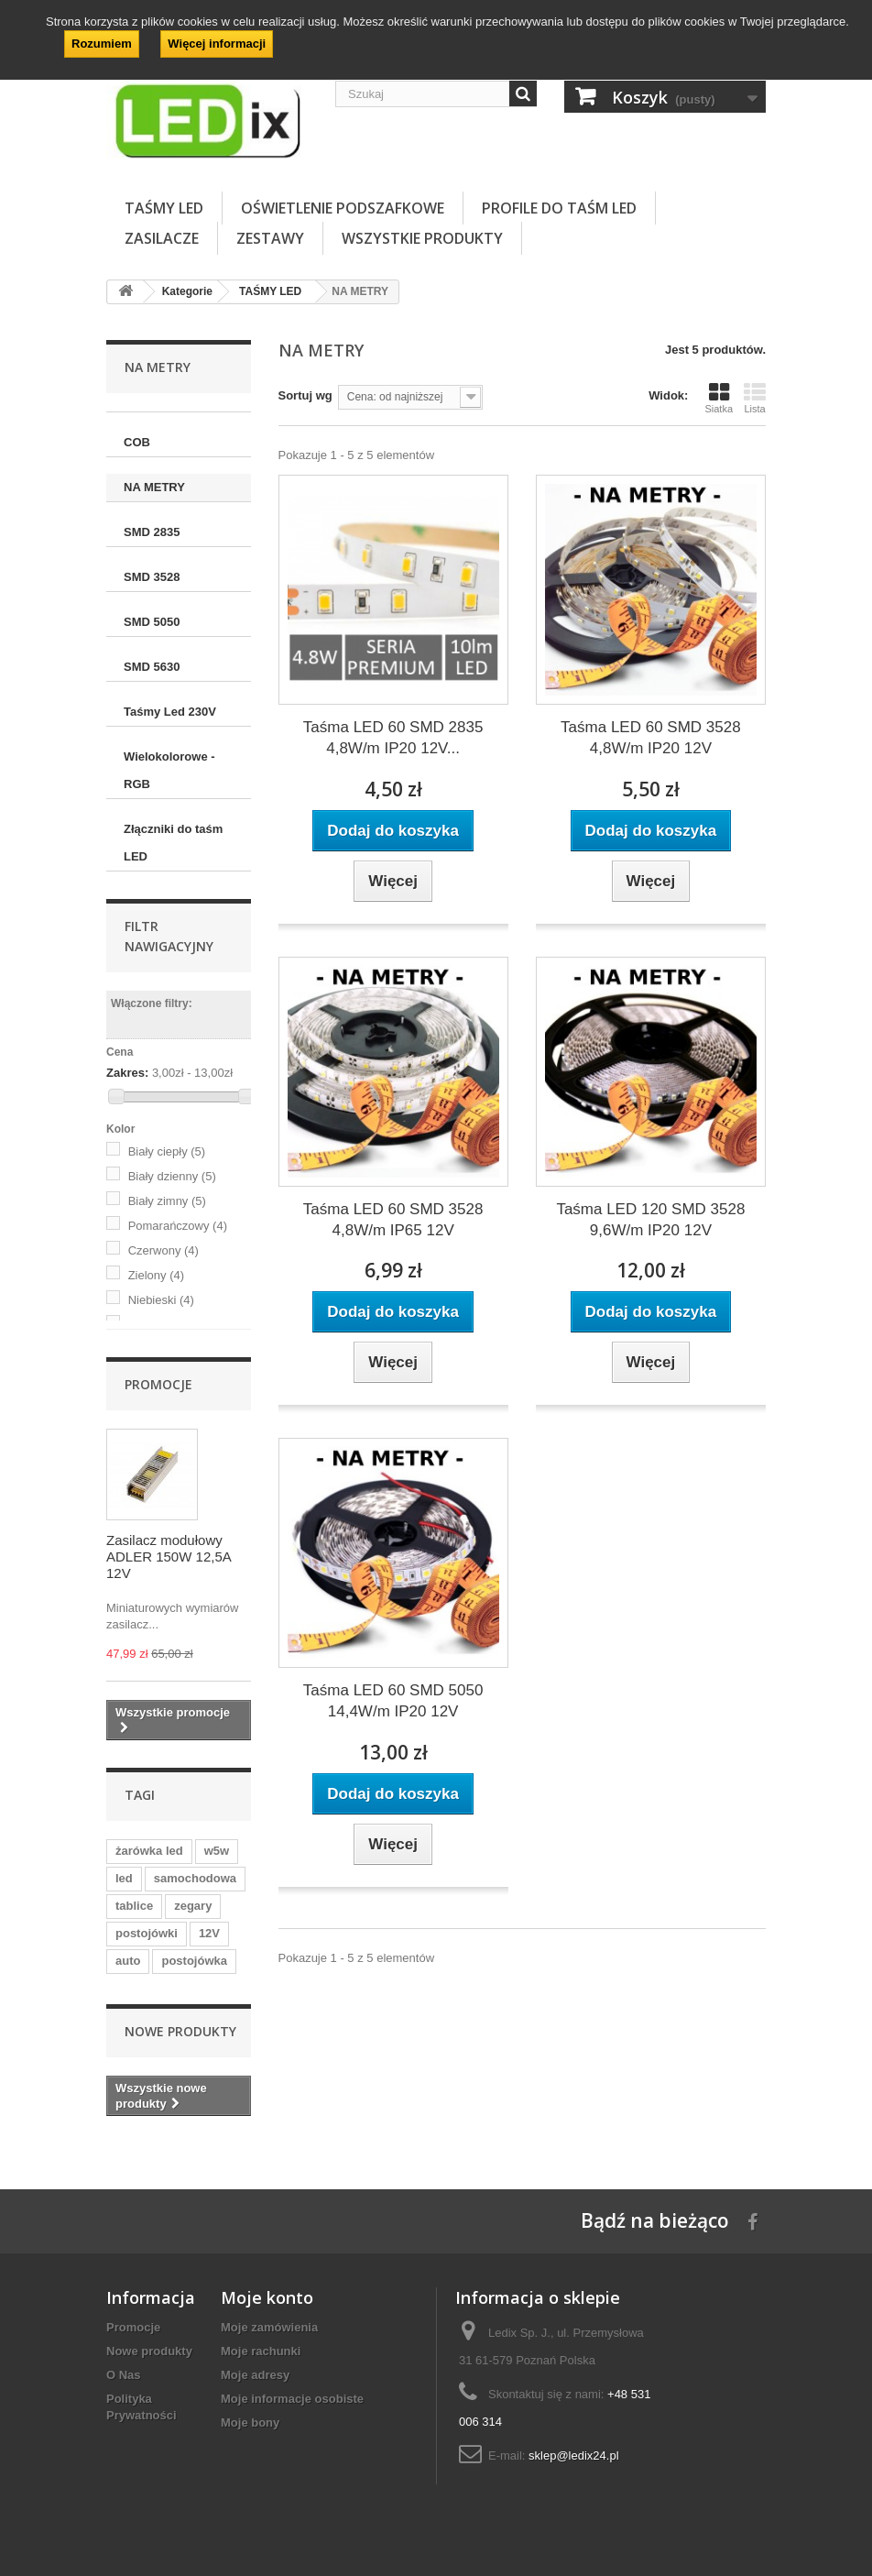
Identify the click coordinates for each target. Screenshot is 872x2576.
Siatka (718, 397)
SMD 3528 (152, 577)
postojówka (194, 1961)
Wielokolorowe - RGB (169, 770)
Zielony (156, 1275)
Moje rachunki (260, 2351)
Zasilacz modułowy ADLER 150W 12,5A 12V (168, 1556)
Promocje (158, 1384)
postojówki (146, 1933)
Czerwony (163, 1250)
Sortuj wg (305, 395)
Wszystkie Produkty (422, 238)
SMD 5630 (152, 667)
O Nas (123, 2375)
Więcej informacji (217, 43)
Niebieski (161, 1300)
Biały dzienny (172, 1176)
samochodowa (195, 1878)
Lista (755, 397)
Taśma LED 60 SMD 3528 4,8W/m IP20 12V (651, 737)
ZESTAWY (270, 238)
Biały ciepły (167, 1151)
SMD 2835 (152, 532)
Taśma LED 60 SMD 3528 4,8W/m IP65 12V (393, 1219)
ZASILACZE (162, 238)
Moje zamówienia (269, 2327)
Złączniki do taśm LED (173, 842)
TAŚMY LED (164, 208)
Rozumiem (101, 43)
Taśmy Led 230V (170, 711)
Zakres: (127, 1073)
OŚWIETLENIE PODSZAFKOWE (342, 208)
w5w (216, 1851)
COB (137, 442)
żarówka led (149, 1851)
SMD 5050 (152, 622)
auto (127, 1961)
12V (209, 1933)
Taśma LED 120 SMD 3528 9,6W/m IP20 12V (650, 1219)
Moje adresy (255, 2375)
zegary (193, 1906)
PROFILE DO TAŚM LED (559, 208)
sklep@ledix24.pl (573, 2455)
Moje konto (267, 2297)
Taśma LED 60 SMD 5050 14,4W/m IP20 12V (393, 1701)
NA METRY (154, 487)
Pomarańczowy (177, 1226)
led (124, 1878)
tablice (134, 1906)
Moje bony (250, 2422)
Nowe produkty (180, 2031)
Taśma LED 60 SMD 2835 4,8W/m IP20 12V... (393, 737)
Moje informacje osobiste (292, 2399)
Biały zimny (167, 1201)
